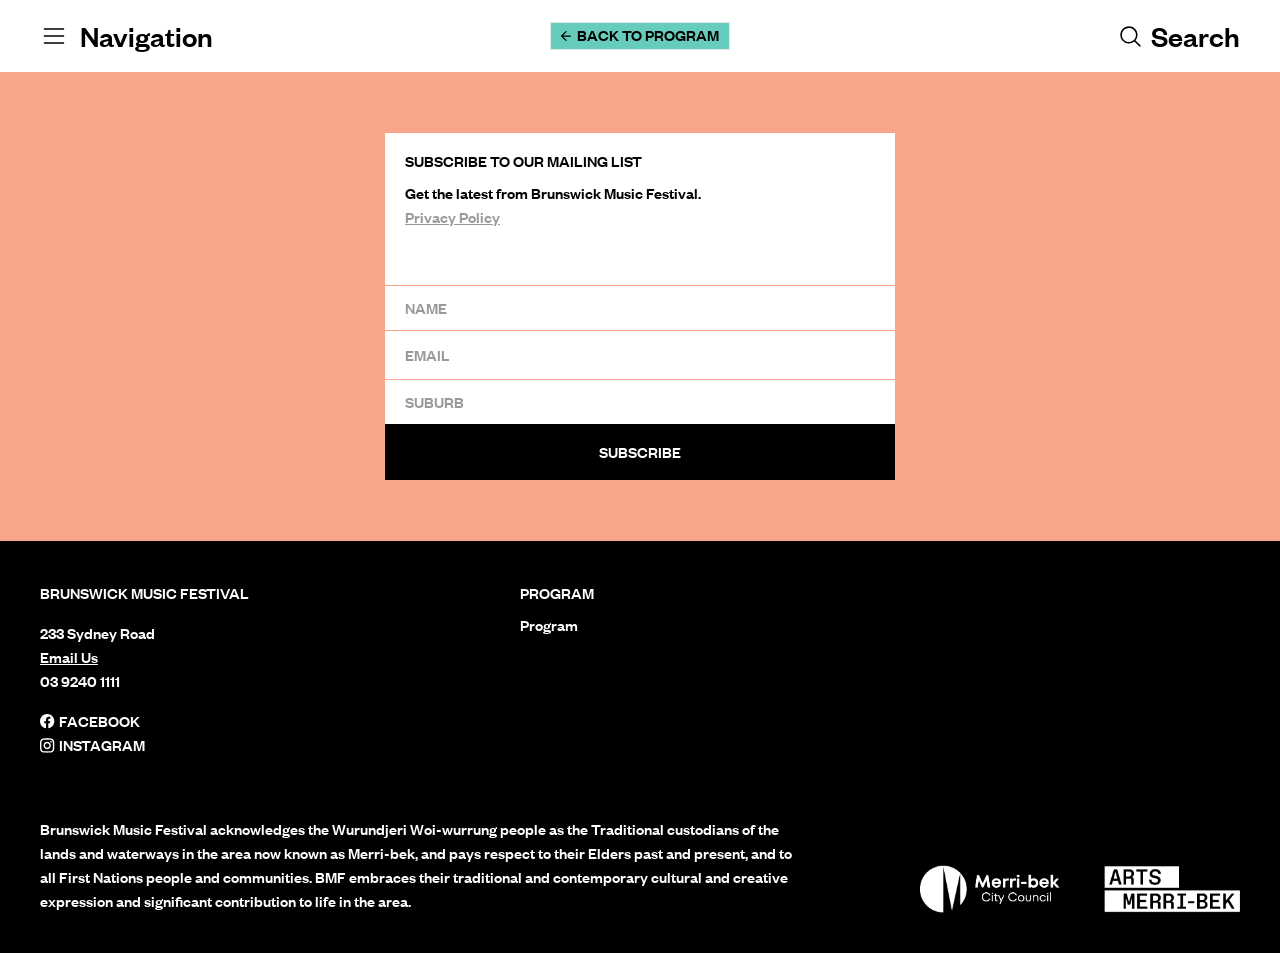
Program (549, 625)
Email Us (69, 657)
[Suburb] (640, 401)
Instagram (92, 745)
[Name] (640, 307)
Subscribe (640, 452)
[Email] (640, 354)
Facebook (90, 721)
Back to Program (640, 35)
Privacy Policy (452, 217)
